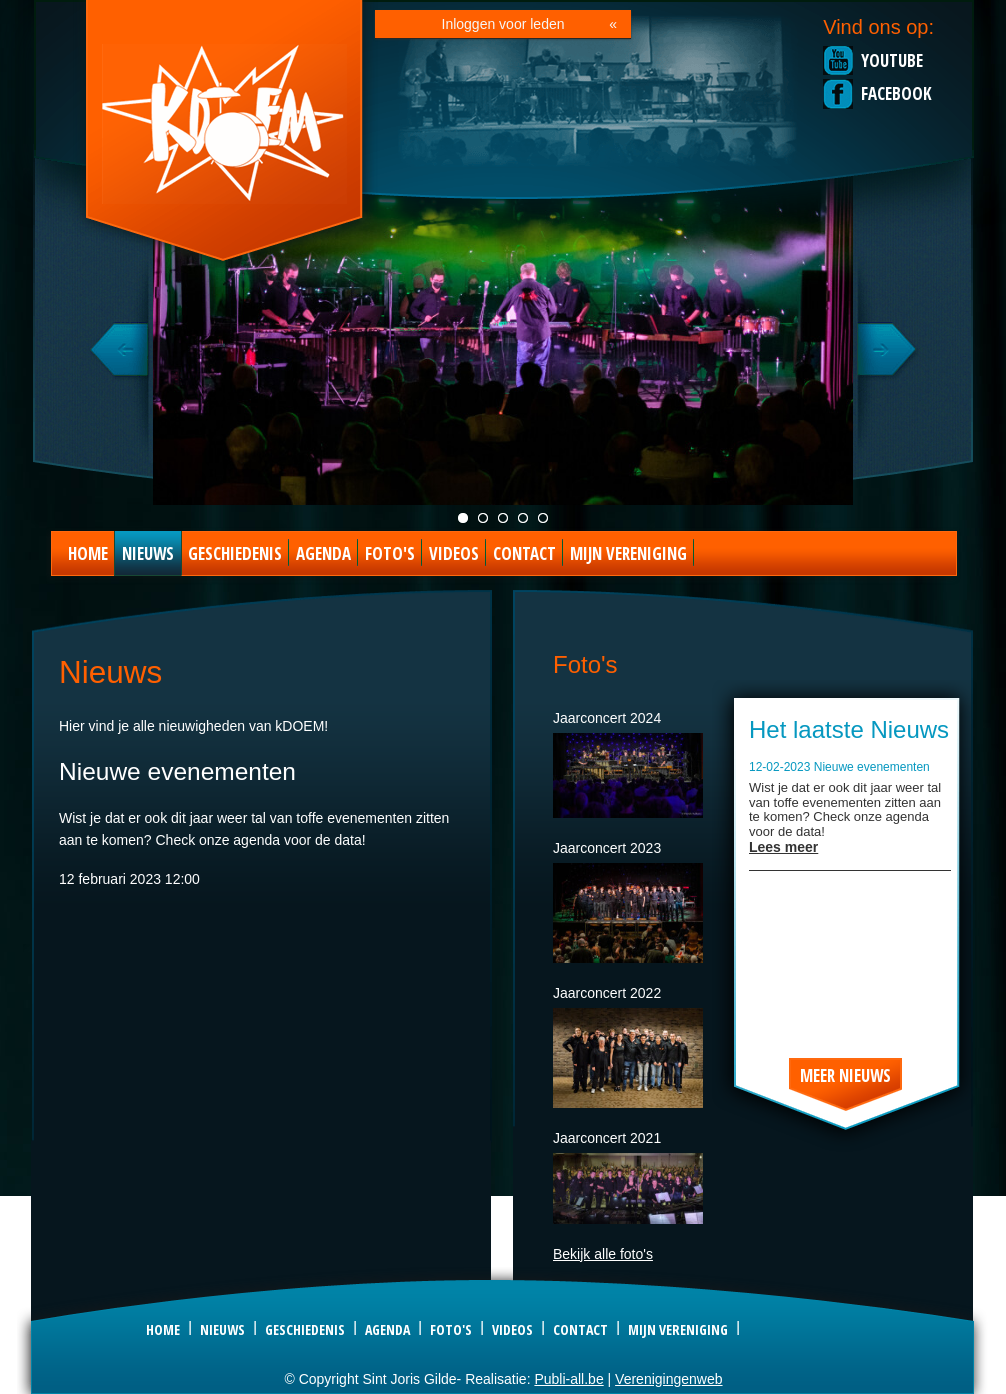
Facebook (896, 93)
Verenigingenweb (668, 1379)
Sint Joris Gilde (226, 134)
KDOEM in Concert (503, 518)
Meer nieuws (845, 1075)
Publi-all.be (568, 1379)
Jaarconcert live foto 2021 (463, 518)
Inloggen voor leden (503, 24)
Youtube (892, 60)
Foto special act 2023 (543, 518)
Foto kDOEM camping (523, 518)
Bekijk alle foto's (603, 1254)
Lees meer (783, 847)
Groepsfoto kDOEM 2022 (483, 518)
